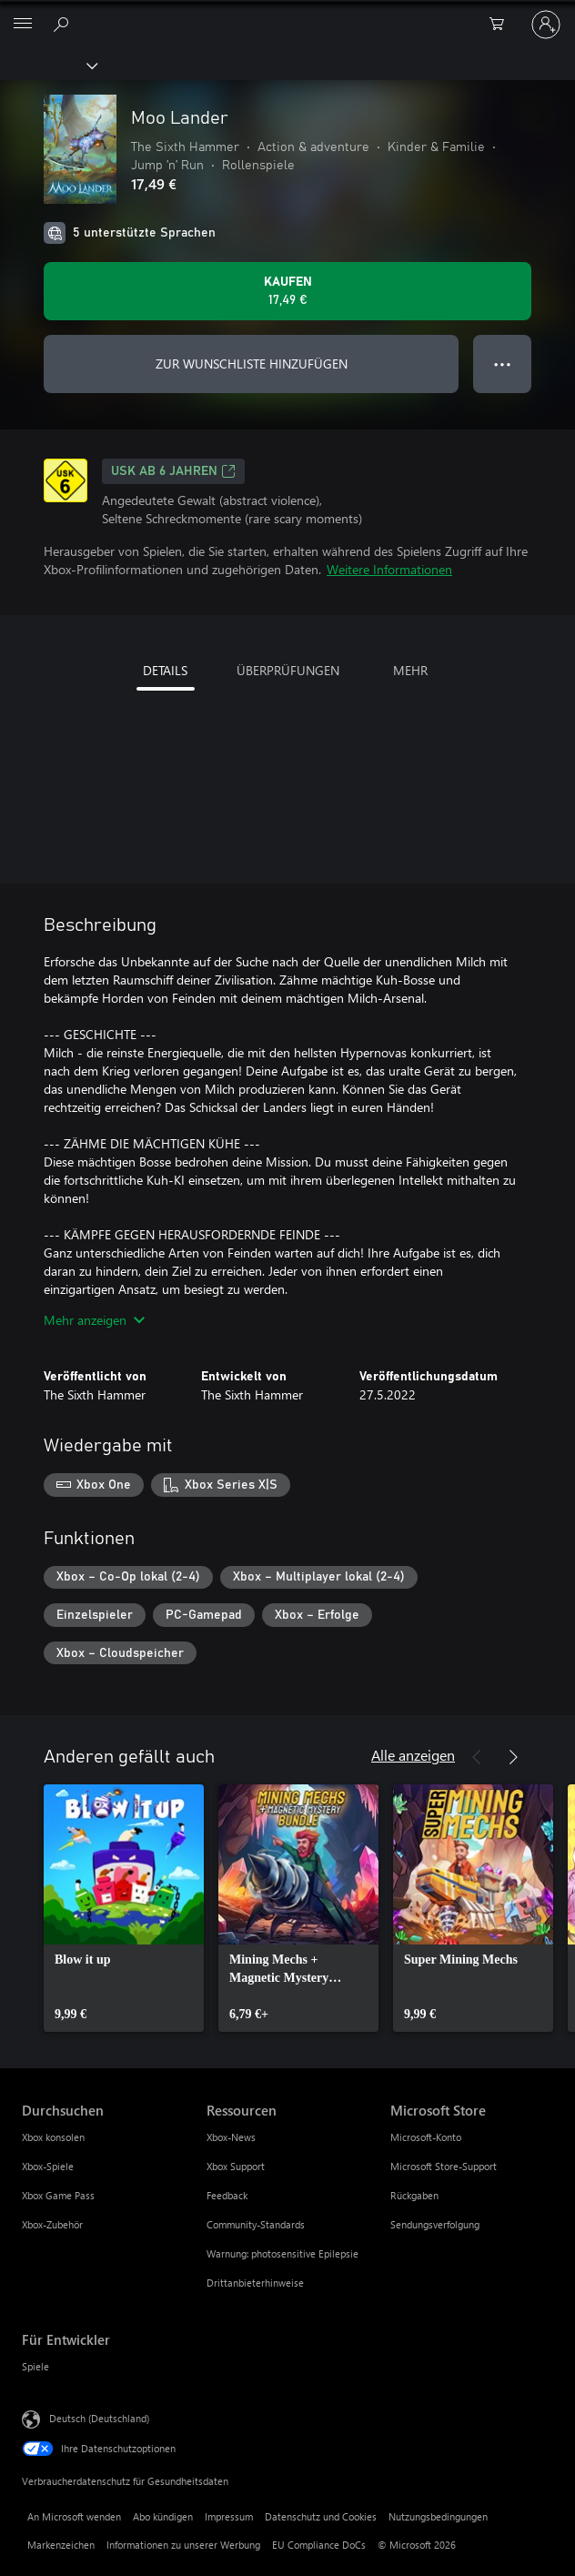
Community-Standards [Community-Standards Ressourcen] (256, 2224)
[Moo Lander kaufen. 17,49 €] (287, 291)
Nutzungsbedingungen (438, 2516)
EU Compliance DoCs (319, 2545)
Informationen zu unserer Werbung (183, 2545)
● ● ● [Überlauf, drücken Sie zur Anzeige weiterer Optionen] (502, 364)
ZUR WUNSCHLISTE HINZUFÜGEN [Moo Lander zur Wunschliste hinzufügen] (252, 363)
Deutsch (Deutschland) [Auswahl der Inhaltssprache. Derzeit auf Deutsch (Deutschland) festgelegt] (99, 2418)
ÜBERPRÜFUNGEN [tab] (288, 670)
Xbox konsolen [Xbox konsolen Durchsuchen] (53, 2137)
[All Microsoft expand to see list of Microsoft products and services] (23, 24)
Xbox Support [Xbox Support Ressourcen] (236, 2166)
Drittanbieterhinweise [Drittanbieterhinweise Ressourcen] (255, 2282)
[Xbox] (48, 64)
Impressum (229, 2516)
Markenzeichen (61, 2545)
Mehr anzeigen (94, 1319)
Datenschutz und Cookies (321, 2516)
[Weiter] (513, 1757)
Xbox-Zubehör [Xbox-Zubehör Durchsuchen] (52, 2224)
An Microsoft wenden (74, 2516)
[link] (124, 1908)
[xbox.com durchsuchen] (63, 23)
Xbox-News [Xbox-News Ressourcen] (231, 2137)
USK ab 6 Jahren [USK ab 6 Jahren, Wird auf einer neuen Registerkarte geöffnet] (173, 471)
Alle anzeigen (413, 1754)
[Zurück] (477, 1757)
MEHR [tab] (410, 670)
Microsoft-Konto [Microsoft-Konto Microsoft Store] (425, 2137)
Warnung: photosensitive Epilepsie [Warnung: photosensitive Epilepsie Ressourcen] (282, 2253)
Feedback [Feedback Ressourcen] (227, 2195)
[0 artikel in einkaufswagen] (502, 24)
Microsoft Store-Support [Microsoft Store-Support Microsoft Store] (443, 2166)
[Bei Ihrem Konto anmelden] (546, 24)
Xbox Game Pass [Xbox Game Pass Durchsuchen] (58, 2195)
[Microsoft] (286, 14)
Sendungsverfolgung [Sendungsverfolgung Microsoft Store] (434, 2224)
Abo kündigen (163, 2516)
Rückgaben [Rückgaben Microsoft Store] (414, 2195)
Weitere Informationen (389, 569)
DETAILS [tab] (165, 670)
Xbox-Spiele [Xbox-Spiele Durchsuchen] (48, 2166)
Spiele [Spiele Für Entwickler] (35, 2366)
